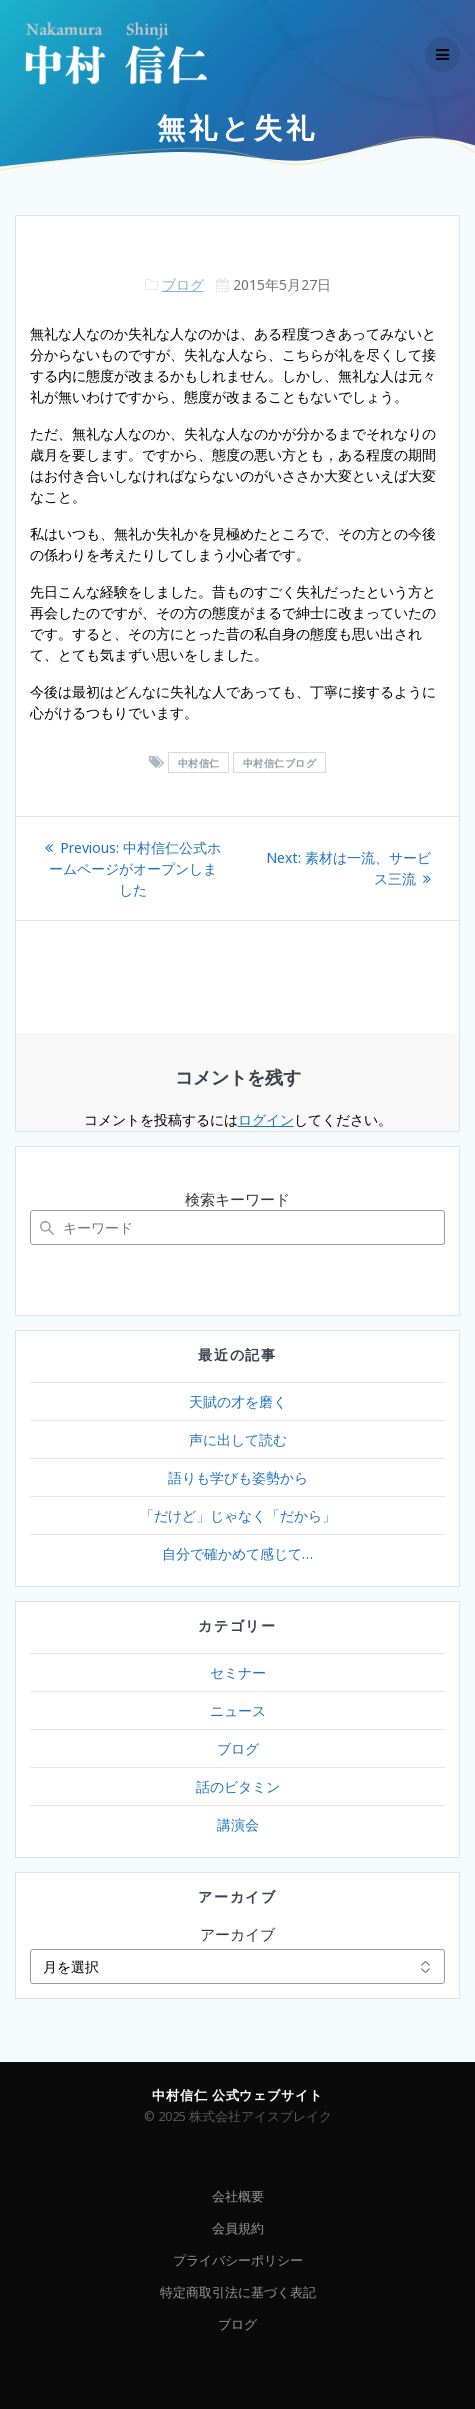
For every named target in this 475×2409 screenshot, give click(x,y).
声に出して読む (238, 1439)
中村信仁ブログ (280, 763)
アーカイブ (237, 1934)
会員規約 (238, 2228)
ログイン (266, 1119)
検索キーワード (237, 1199)
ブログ (183, 284)
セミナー (238, 1672)
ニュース (238, 1710)
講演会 (238, 1824)
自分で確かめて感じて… (237, 1553)
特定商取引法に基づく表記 (238, 2292)
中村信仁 (199, 763)
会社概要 (238, 2196)
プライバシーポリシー (238, 2260)
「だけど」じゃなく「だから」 (238, 1515)
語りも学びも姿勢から (238, 1477)
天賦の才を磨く (238, 1401)
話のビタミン (238, 1786)
